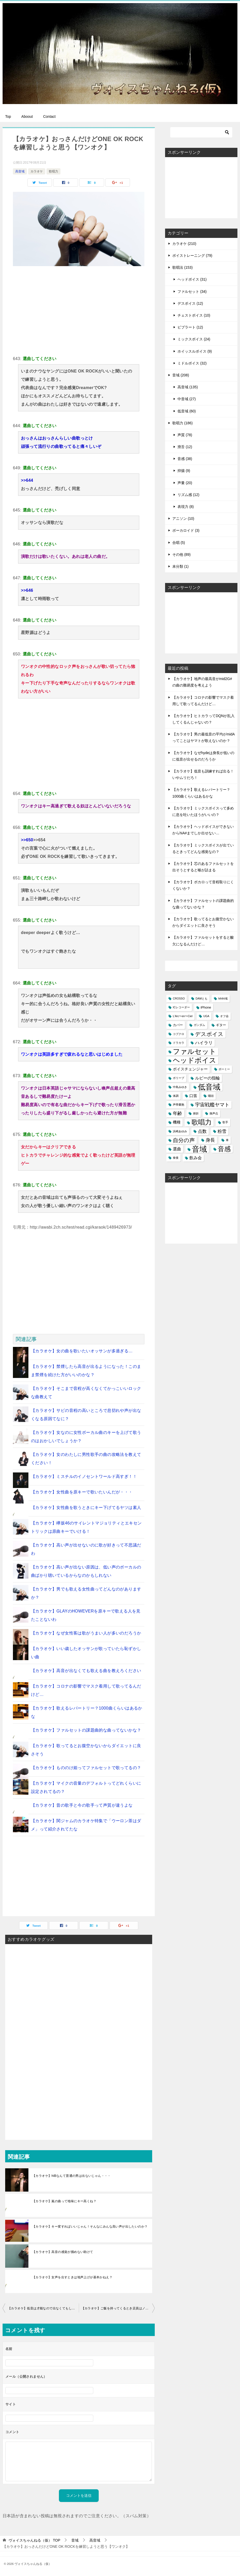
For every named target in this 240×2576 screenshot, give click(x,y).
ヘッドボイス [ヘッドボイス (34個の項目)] (194, 1060)
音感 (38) (184, 459)
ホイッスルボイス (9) (194, 351)
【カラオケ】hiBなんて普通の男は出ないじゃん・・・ (71, 2176)
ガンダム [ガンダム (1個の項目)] (199, 1024)
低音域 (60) (186, 411)
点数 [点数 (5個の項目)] (202, 1131)
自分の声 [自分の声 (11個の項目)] (184, 1140)
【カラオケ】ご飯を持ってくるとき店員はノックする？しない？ (118, 2308)
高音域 (20, 171)
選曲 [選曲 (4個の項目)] (177, 1149)
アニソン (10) (183, 518)
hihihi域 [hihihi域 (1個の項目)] (223, 998)
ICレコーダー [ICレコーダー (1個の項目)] (181, 1007)
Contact (49, 116)
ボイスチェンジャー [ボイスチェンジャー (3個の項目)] (190, 1069)
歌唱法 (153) (182, 267)
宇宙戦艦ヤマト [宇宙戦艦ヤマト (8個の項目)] (212, 1104)
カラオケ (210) (184, 244)
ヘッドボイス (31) (192, 279)
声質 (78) (184, 435)
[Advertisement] (78, 310)
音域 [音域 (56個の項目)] (199, 1149)
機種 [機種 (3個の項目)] (177, 1122)
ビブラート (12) (190, 327)
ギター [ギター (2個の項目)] (221, 1025)
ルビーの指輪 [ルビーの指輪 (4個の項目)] (207, 1078)
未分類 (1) (180, 566)
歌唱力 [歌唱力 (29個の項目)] (201, 1122)
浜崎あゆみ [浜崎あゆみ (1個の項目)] (180, 1131)
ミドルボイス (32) (192, 363)
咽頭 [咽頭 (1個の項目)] (211, 1095)
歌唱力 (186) (182, 423)
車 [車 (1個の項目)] (227, 1140)
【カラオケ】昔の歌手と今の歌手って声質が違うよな (82, 1805)
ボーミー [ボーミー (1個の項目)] (224, 1069)
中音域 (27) (186, 399)
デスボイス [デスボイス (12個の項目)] (209, 1034)
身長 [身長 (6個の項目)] (210, 1140)
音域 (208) (180, 375)
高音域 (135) (187, 387)
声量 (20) (184, 483)
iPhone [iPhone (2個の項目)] (206, 1007)
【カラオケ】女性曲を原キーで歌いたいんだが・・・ (82, 1492)
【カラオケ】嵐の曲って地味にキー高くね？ (64, 2201)
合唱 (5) (178, 543)
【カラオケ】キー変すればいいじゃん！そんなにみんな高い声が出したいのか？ (90, 2226)
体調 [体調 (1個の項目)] (176, 1095)
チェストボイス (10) (193, 315)
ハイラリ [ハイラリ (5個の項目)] (204, 1042)
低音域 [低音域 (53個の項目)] (209, 1087)
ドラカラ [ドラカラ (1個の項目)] (178, 1042)
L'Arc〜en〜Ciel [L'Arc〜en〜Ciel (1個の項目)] (182, 1016)
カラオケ (36, 171)
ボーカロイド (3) (185, 530)
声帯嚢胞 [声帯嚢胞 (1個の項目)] (178, 1104)
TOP (34, 2540)
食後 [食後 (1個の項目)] (176, 1157)
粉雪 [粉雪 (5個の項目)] (222, 1131)
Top (8, 116)
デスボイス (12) (190, 303)
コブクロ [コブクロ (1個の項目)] (178, 1033)
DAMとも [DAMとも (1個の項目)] (201, 998)
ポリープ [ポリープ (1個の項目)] (178, 1077)
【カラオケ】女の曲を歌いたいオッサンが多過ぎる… (82, 1351)
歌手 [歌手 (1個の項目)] (225, 1122)
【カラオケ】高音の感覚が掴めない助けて (62, 2252)
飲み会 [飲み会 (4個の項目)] (195, 1158)
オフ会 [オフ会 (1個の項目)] (224, 1016)
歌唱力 (53, 171)
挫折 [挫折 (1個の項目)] (196, 1113)
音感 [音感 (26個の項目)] (224, 1148)
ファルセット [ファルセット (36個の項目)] (194, 1051)
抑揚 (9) (183, 471)
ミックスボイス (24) (193, 339)
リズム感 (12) (188, 495)
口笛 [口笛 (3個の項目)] (193, 1096)
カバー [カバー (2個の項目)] (178, 1025)
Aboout (27, 116)
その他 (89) (181, 554)
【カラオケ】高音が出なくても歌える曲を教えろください (86, 1670)
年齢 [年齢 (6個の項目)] (177, 1113)
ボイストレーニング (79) (192, 255)
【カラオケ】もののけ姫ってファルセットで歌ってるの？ (86, 1767)
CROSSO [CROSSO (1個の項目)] (179, 998)
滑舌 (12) (184, 447)
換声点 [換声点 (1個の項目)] (214, 1113)
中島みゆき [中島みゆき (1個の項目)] (180, 1087)
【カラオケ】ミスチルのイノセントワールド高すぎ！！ (84, 1476)
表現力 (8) (185, 507)
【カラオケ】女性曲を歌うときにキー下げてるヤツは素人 (86, 1507)
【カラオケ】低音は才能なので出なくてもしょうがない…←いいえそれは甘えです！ (43, 2308)
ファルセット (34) (192, 291)
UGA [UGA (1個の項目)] (206, 1016)
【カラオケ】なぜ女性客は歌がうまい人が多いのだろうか (86, 1633)
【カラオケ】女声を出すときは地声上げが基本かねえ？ (72, 2277)
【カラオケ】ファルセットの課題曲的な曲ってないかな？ (86, 1730)
